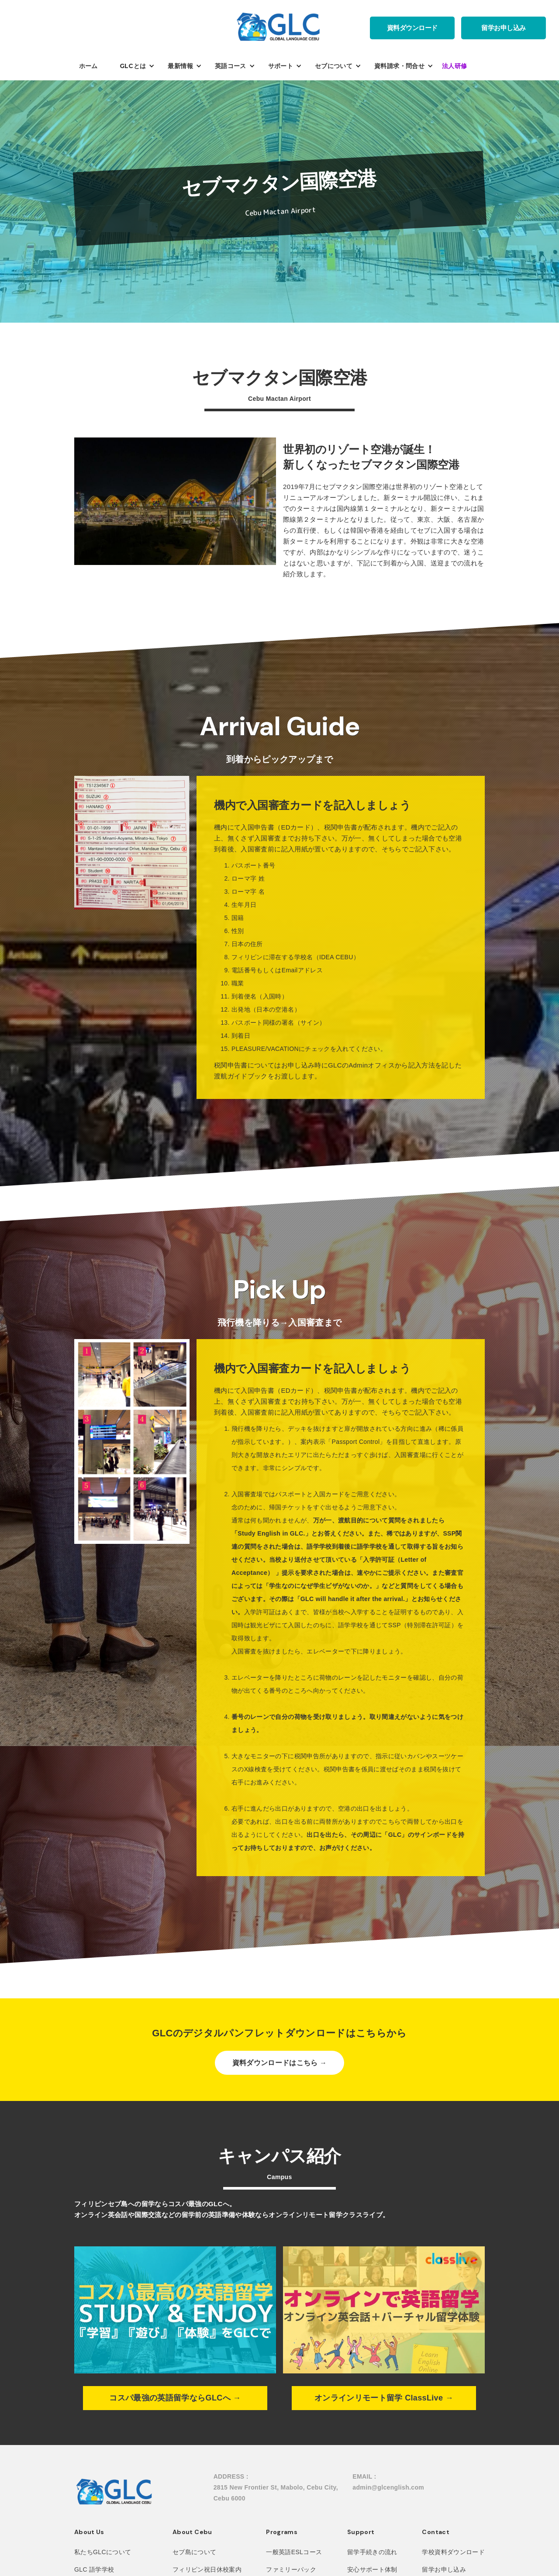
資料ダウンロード (412, 28)
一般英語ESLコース (294, 2551)
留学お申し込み (503, 28)
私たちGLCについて (102, 2551)
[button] (93, 66)
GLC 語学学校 (94, 2569)
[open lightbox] (132, 844)
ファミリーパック (291, 2569)
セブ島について (194, 2551)
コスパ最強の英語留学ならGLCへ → (175, 2397)
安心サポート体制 (372, 2569)
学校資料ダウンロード (453, 2551)
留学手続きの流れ (372, 2551)
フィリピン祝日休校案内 (207, 2569)
